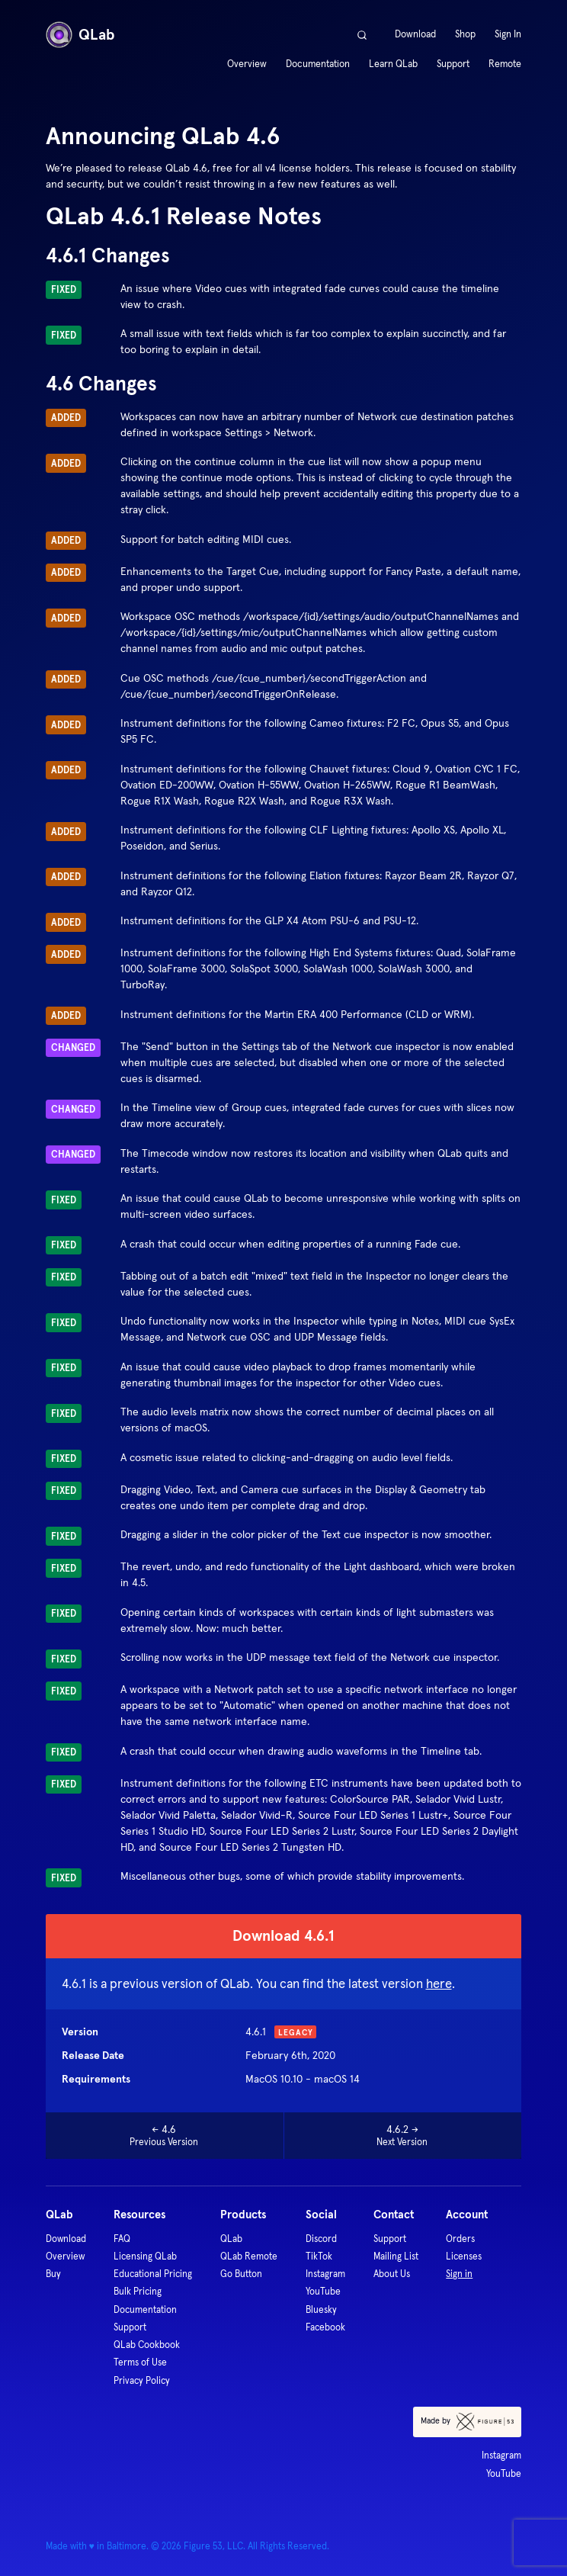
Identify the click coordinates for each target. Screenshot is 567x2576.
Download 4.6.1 (283, 1935)
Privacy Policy (142, 2380)
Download (415, 34)
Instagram (325, 2273)
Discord (321, 2238)
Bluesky (321, 2309)
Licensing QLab (145, 2256)
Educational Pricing (153, 2273)
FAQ (122, 2238)
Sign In (508, 34)
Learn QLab (393, 64)
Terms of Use (140, 2362)
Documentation (318, 64)
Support (453, 64)
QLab (80, 34)
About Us (391, 2273)
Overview (247, 64)
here (439, 1984)
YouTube (323, 2291)
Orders (460, 2238)
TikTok (319, 2256)
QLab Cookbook (147, 2344)
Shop (465, 34)
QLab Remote (248, 2256)
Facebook (325, 2327)
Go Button (241, 2273)
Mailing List (395, 2256)
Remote (505, 64)
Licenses (464, 2256)
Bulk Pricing (138, 2291)
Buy (53, 2273)
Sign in (459, 2273)
